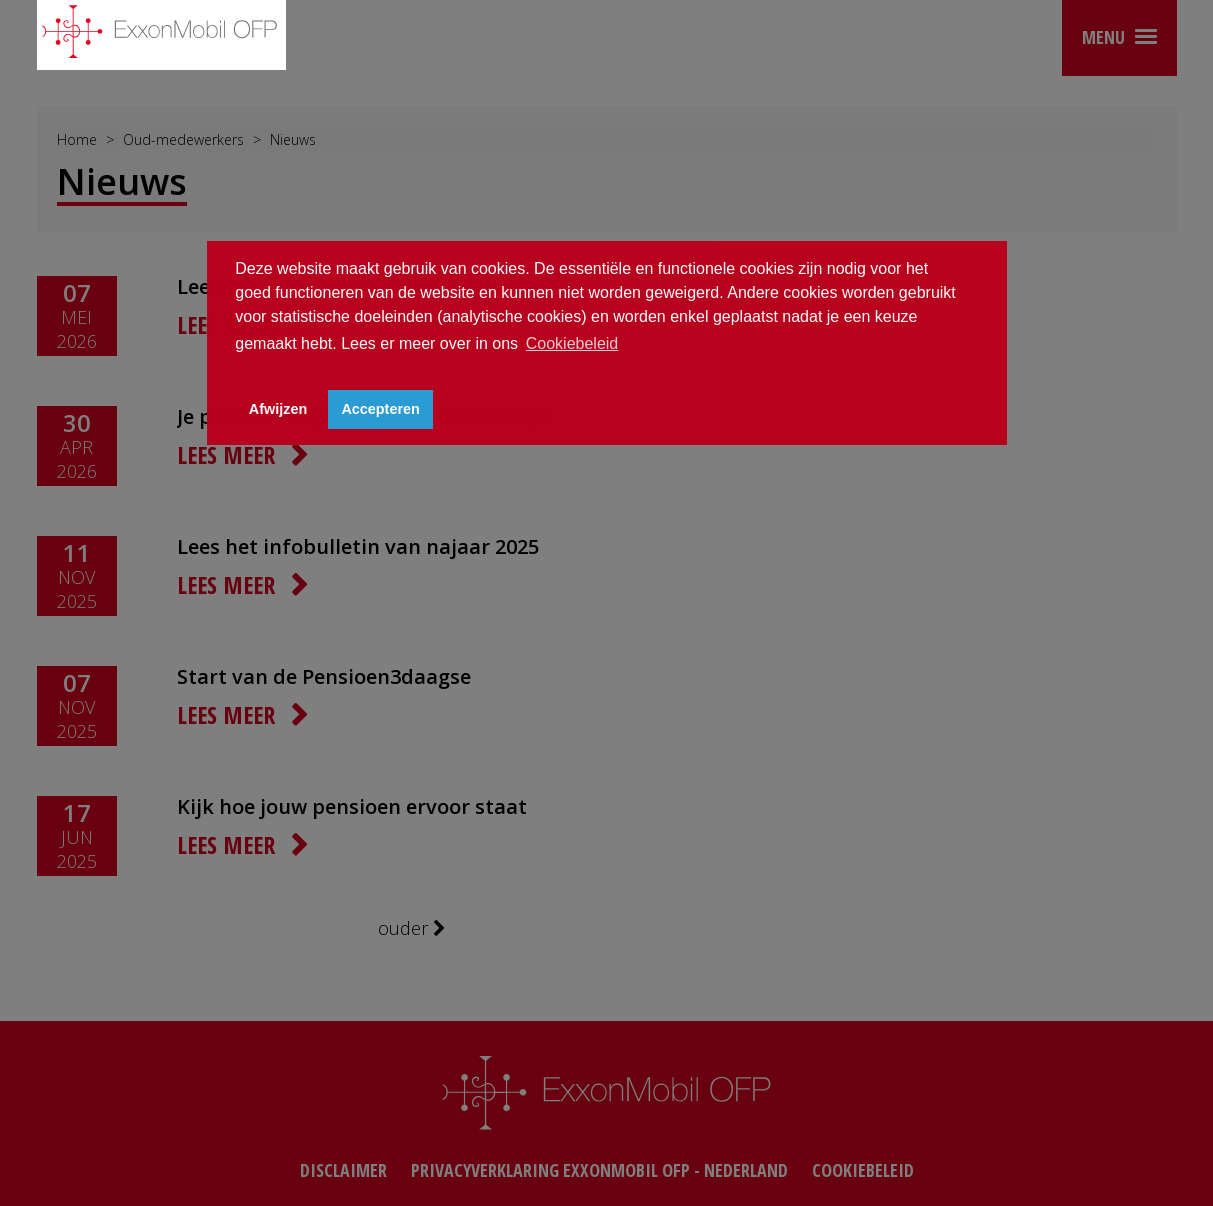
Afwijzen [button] (278, 409)
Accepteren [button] (380, 409)
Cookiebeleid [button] (572, 343)
